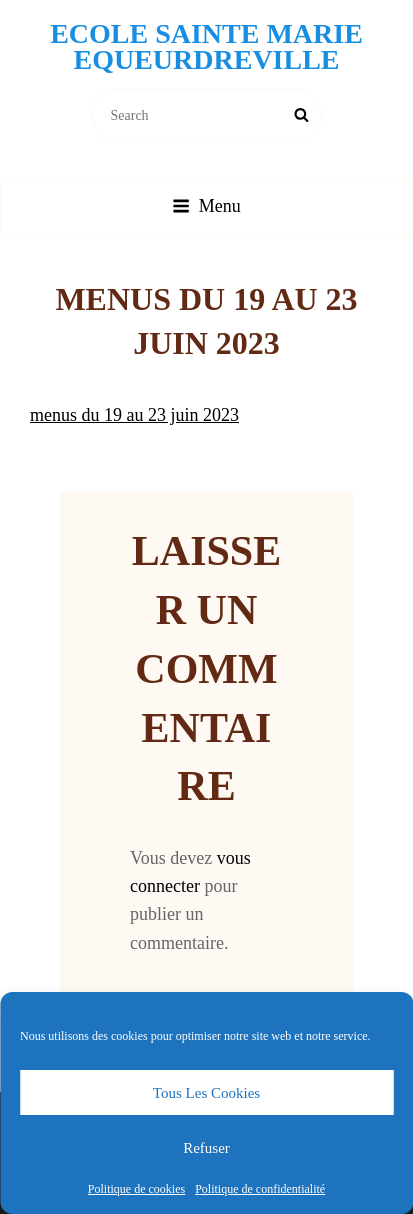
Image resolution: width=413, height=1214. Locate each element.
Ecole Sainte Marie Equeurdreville (206, 46)
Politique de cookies (136, 1189)
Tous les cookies (206, 1093)
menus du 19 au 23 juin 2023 (134, 415)
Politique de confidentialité (260, 1189)
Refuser (206, 1148)
